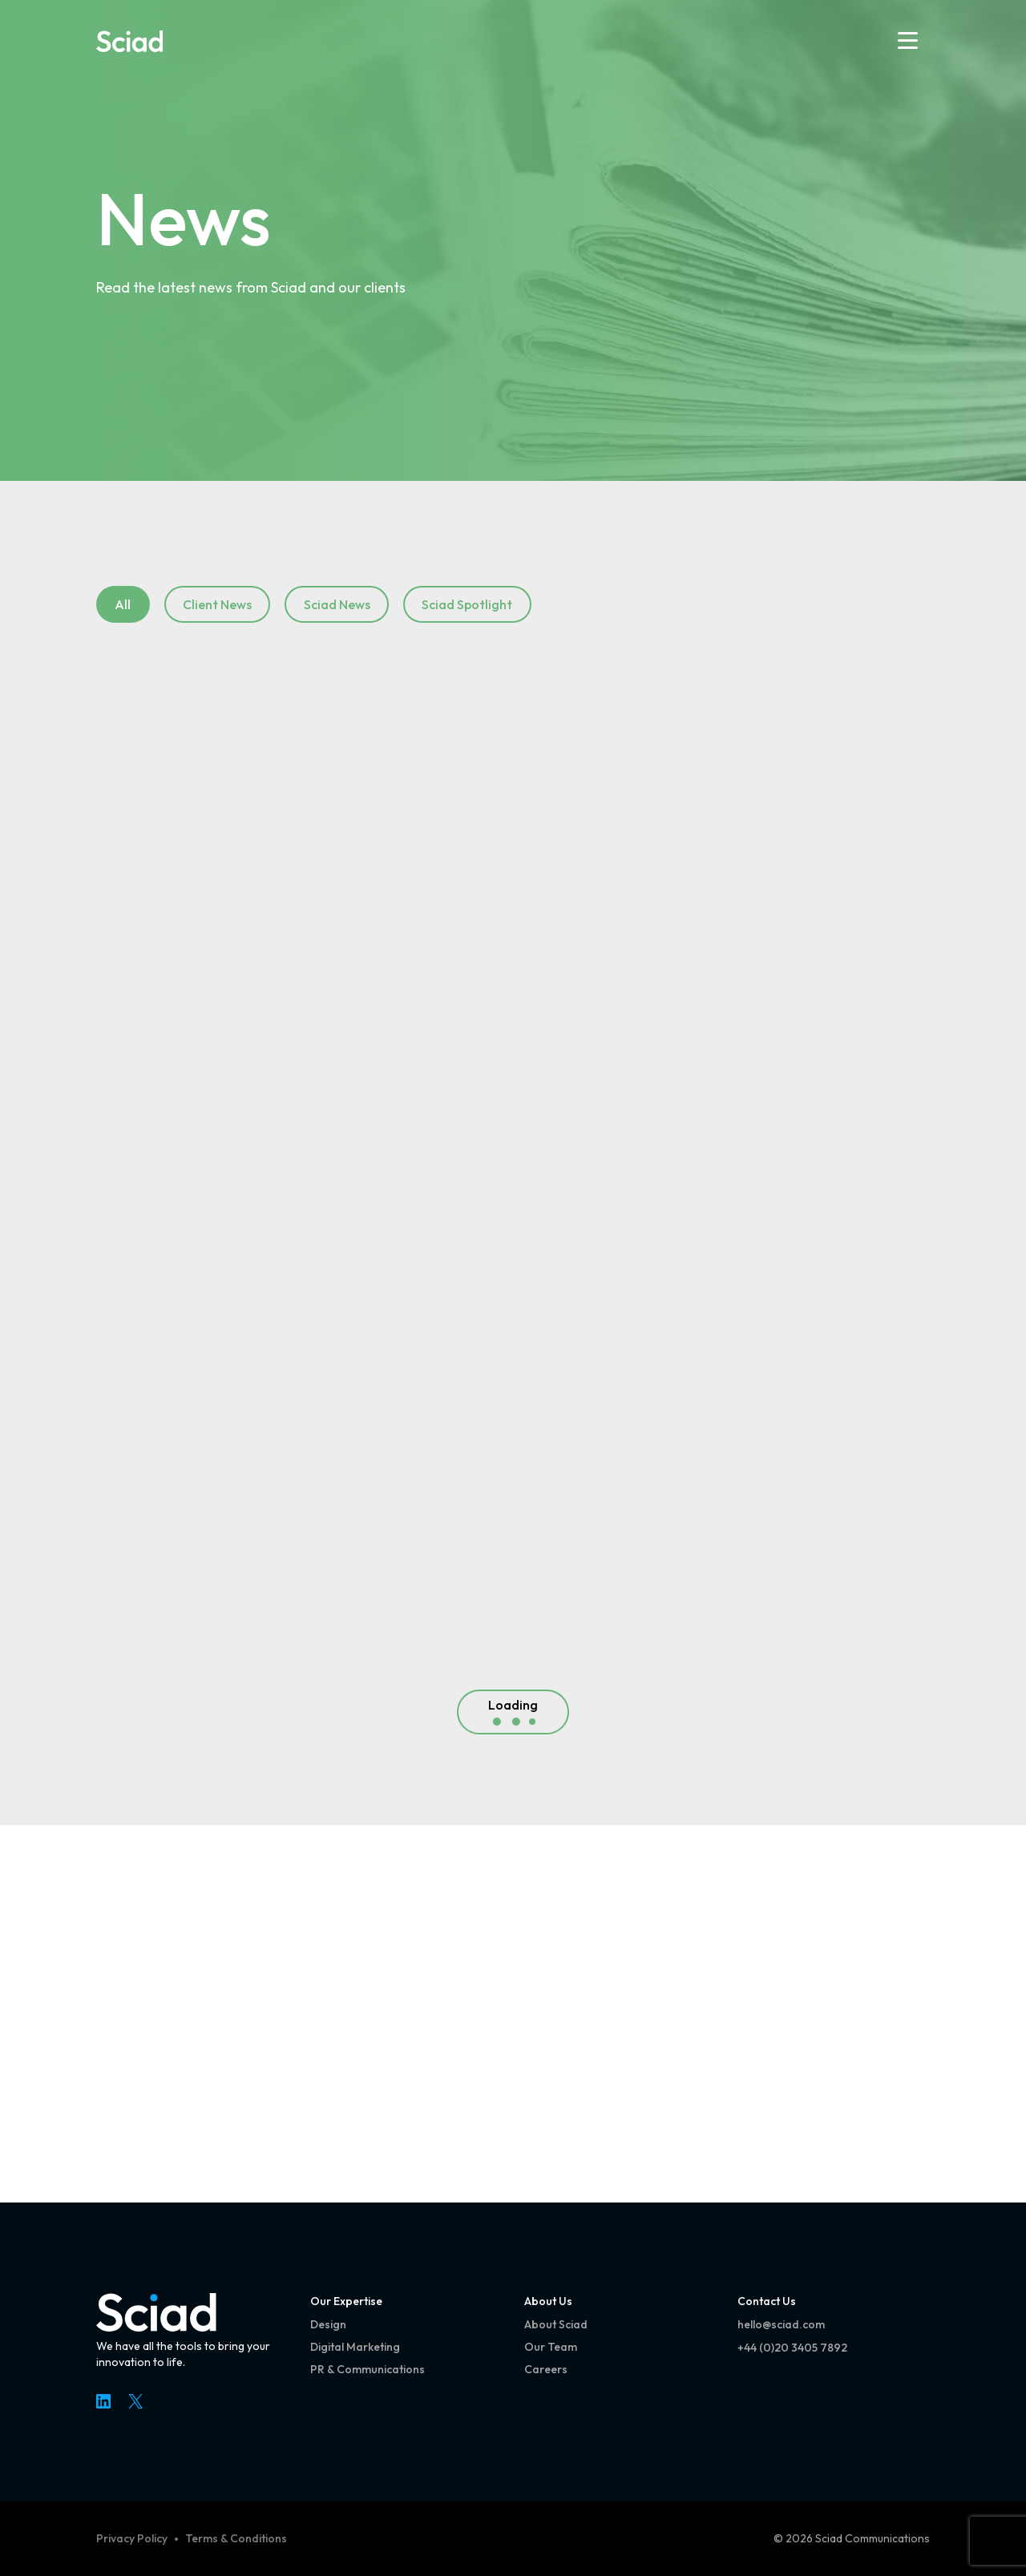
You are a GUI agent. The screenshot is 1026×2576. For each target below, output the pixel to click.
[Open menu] (908, 40)
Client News (217, 604)
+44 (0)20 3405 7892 (792, 2347)
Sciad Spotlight (467, 604)
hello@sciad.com (781, 2324)
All (123, 604)
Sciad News (337, 604)
